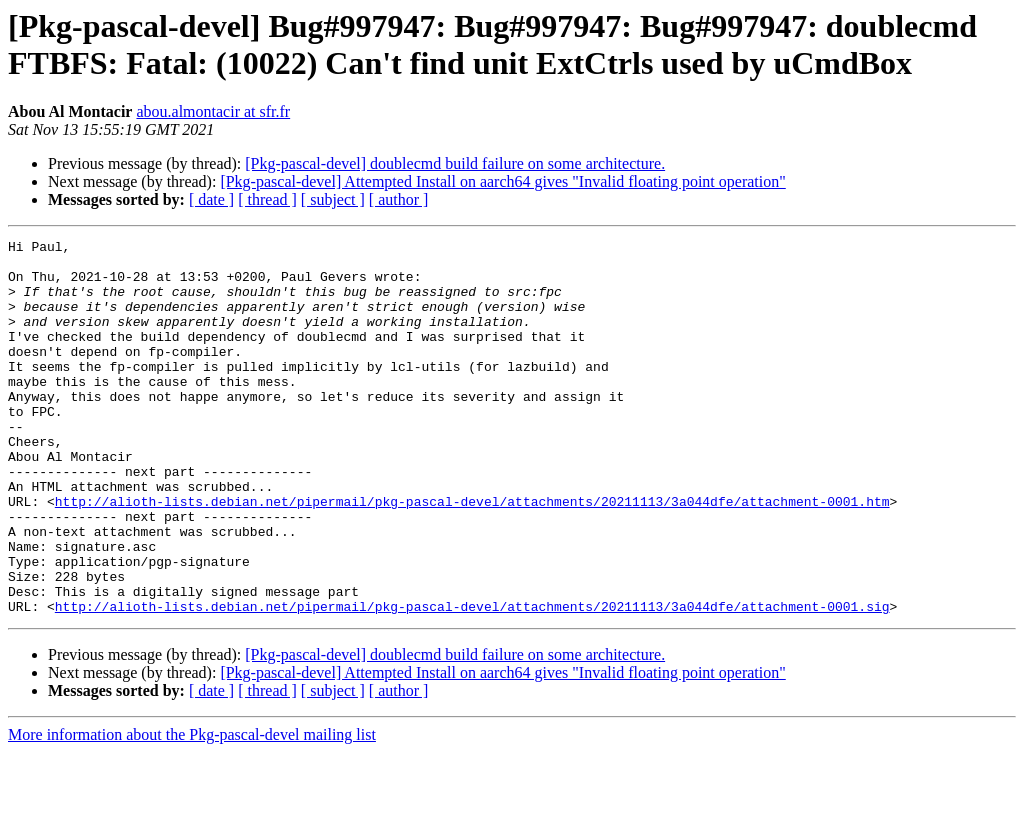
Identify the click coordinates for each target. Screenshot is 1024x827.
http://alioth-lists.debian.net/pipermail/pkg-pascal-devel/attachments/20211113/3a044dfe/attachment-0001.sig (472, 681)
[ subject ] (333, 199)
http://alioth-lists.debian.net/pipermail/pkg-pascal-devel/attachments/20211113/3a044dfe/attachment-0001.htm (472, 555)
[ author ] (399, 199)
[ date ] (211, 199)
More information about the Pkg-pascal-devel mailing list (192, 809)
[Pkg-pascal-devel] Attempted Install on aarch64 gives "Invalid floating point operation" (502, 181)
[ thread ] (267, 199)
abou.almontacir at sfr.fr (213, 111)
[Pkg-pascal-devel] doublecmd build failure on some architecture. (455, 163)
